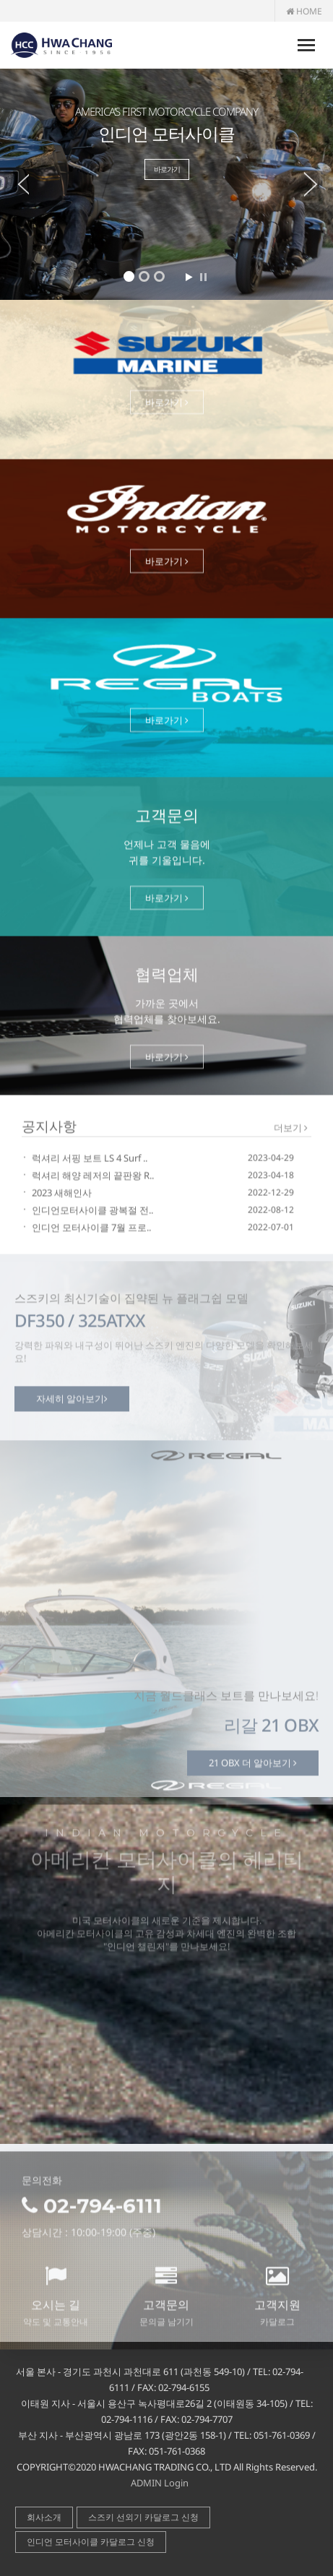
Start (188, 277)
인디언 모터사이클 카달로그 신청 (91, 2542)
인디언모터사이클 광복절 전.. (92, 1211)
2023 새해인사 (62, 1194)
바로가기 (167, 169)
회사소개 (44, 2517)
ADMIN (146, 2482)
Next (318, 184)
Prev (14, 184)
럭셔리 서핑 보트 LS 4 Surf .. (89, 1159)
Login (176, 2482)
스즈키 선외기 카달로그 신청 (143, 2517)
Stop (203, 277)
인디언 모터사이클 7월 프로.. (91, 1229)
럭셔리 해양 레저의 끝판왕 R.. (93, 1177)
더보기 (291, 1129)
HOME (304, 11)
